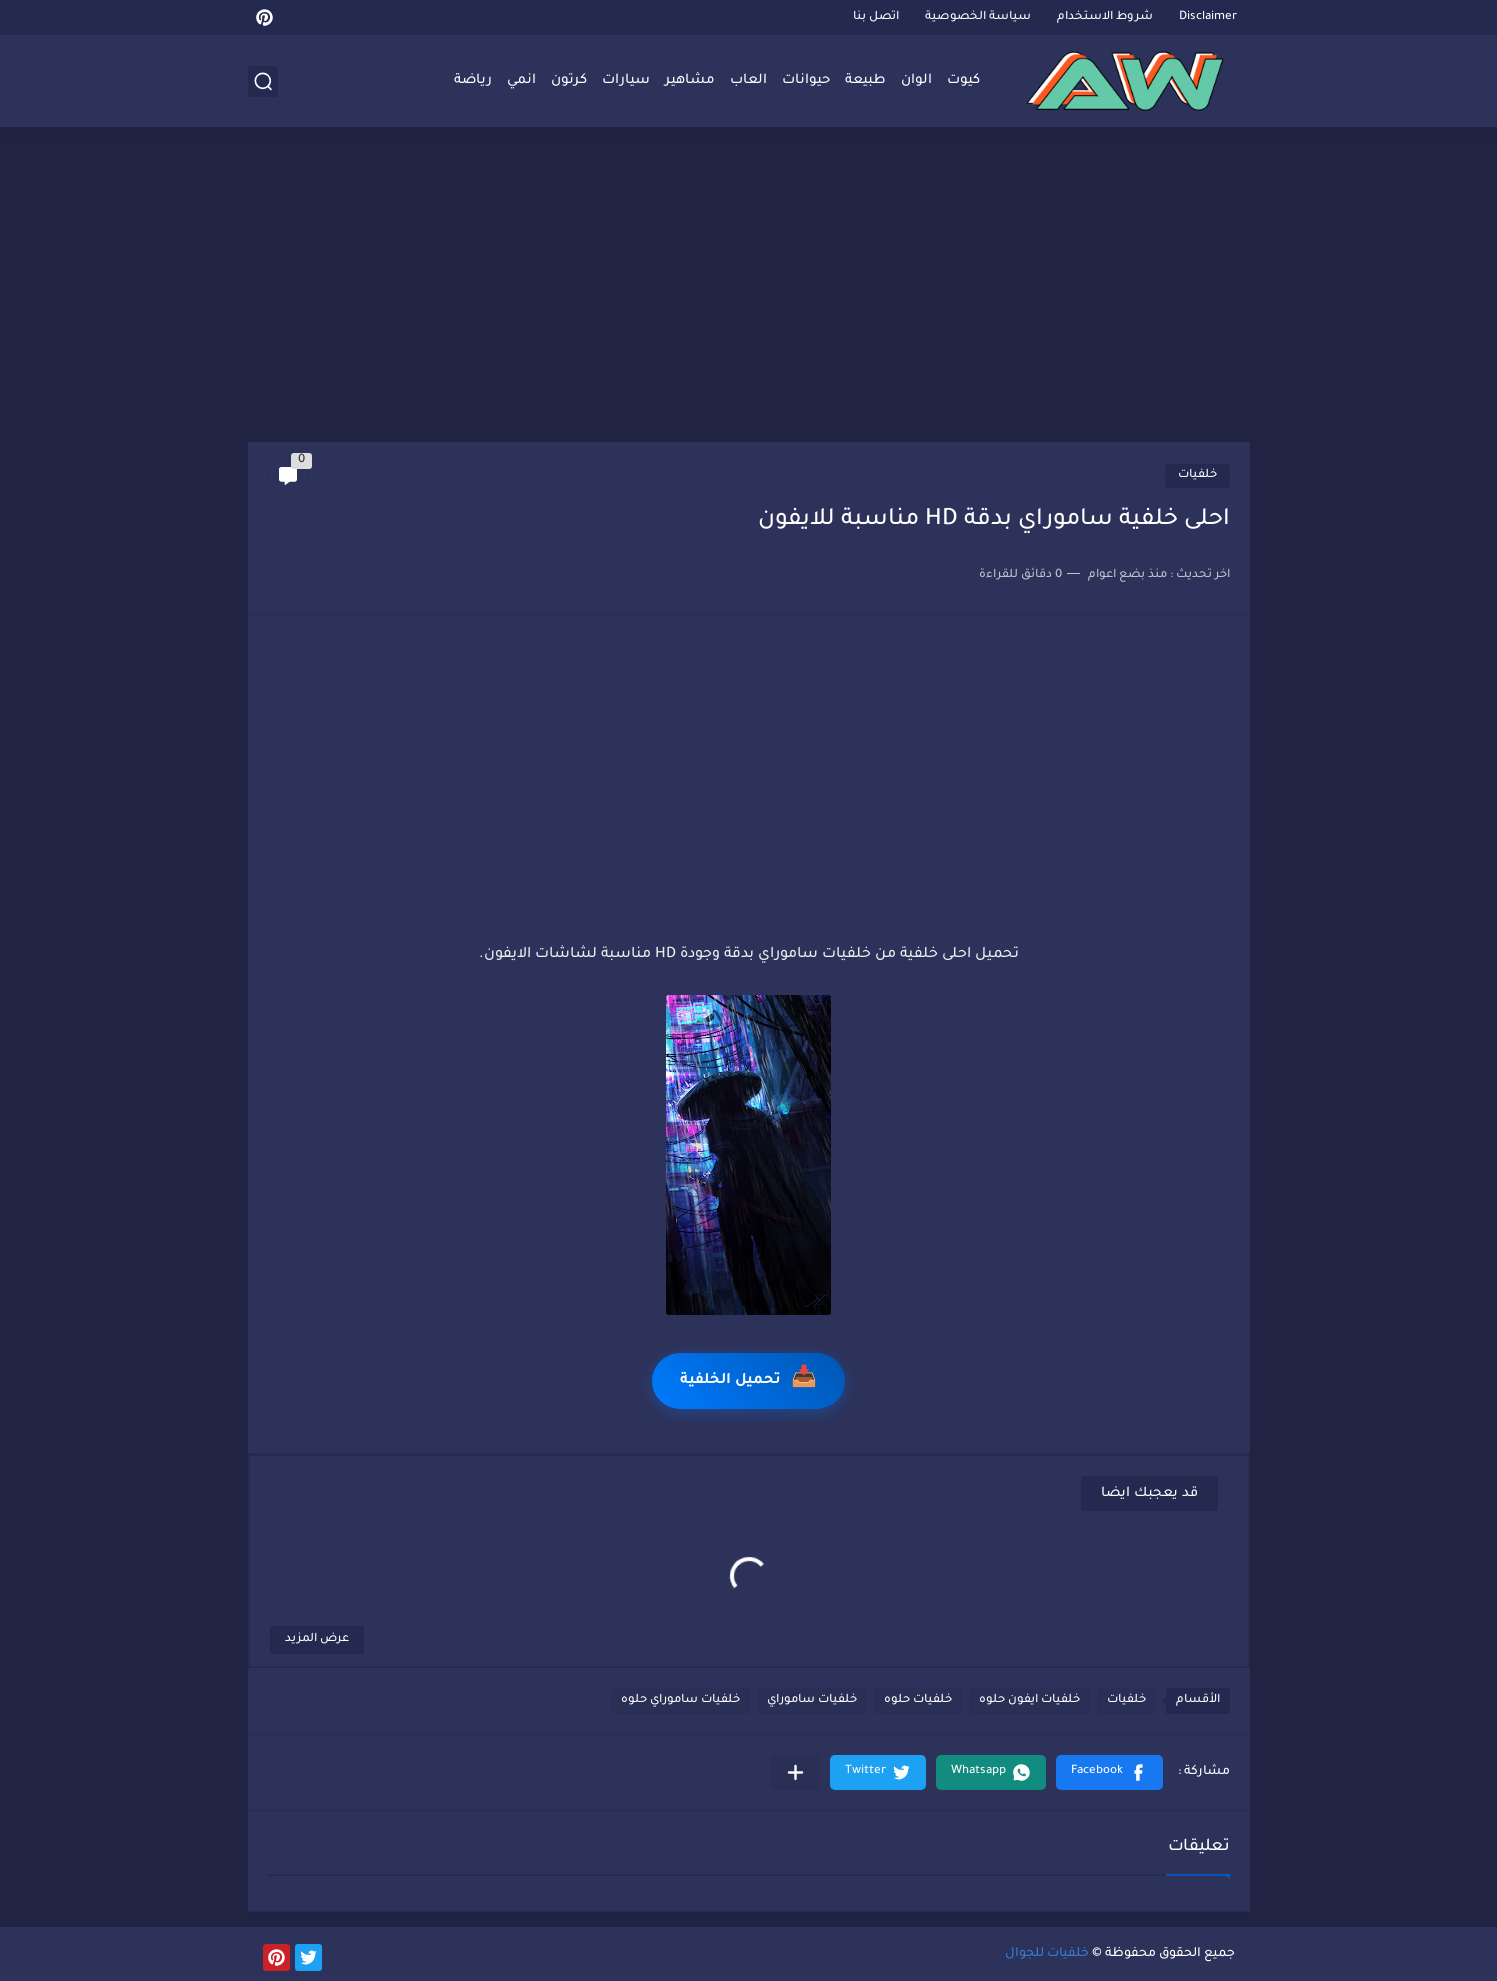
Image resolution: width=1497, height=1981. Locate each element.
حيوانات (806, 80)
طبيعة (865, 80)
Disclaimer (1208, 17)
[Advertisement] (749, 287)
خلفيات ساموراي (812, 1700)
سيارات (626, 80)
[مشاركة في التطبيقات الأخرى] (795, 1772)
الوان (916, 80)
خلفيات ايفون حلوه (1029, 1700)
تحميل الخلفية (748, 1380)
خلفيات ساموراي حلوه (680, 1700)
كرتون (569, 80)
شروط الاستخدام (1105, 17)
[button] (1109, 1772)
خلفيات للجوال (1047, 1954)
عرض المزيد (317, 1639)
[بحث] (263, 81)
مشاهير (690, 80)
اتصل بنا (876, 17)
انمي (521, 80)
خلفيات (1197, 475)
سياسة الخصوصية (978, 17)
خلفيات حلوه (918, 1700)
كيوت (963, 80)
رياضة (473, 80)
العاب (748, 80)
